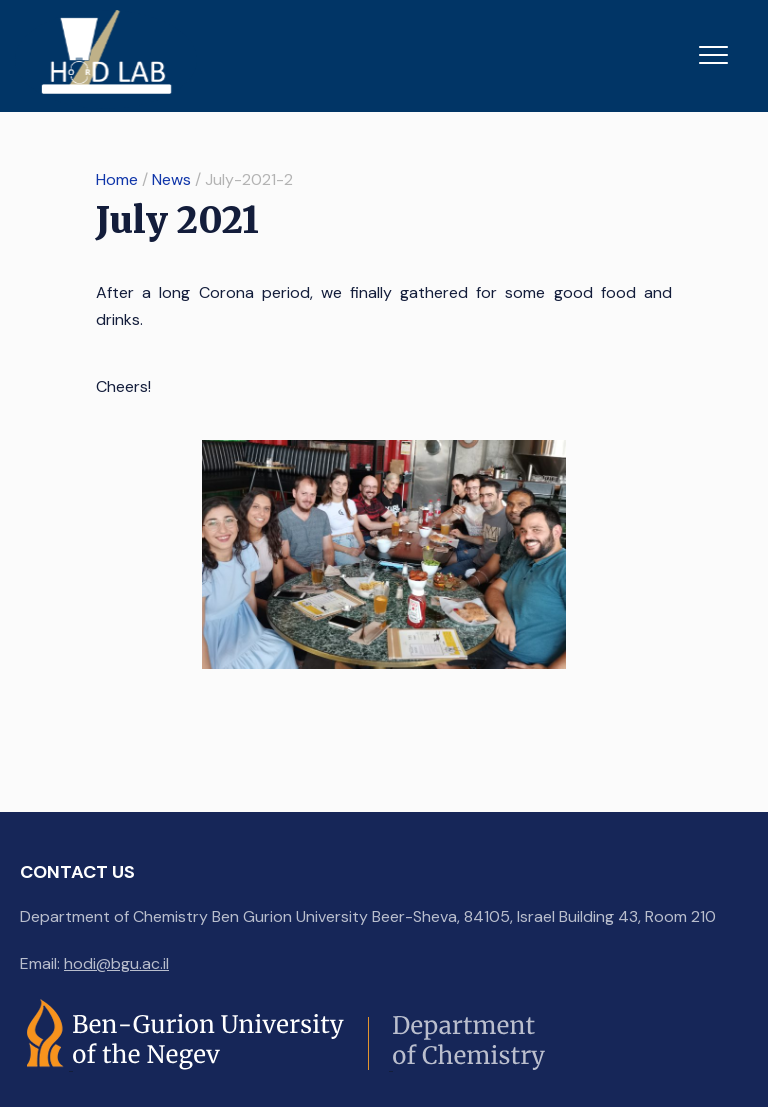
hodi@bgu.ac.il (116, 963)
